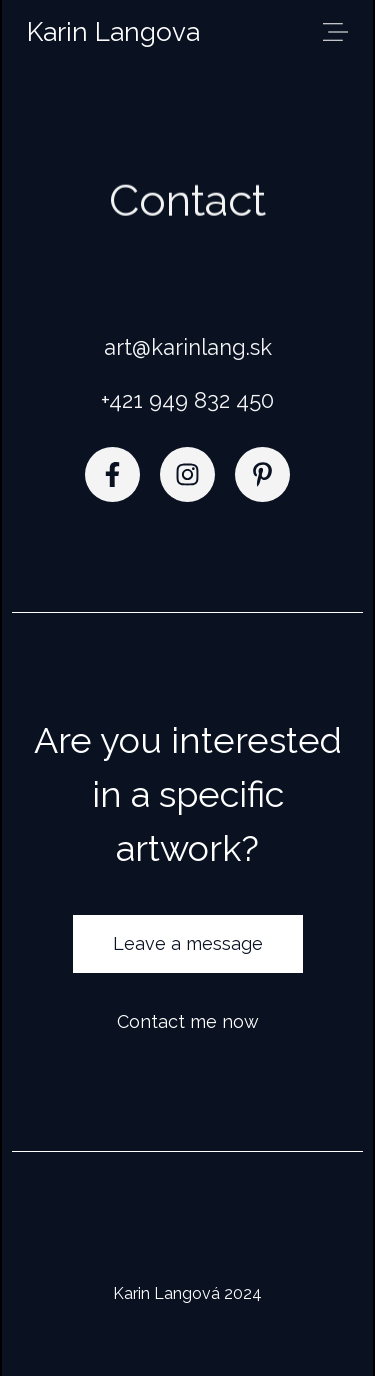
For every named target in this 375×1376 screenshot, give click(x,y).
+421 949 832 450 (187, 400)
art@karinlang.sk (188, 347)
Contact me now (188, 1021)
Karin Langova (113, 32)
